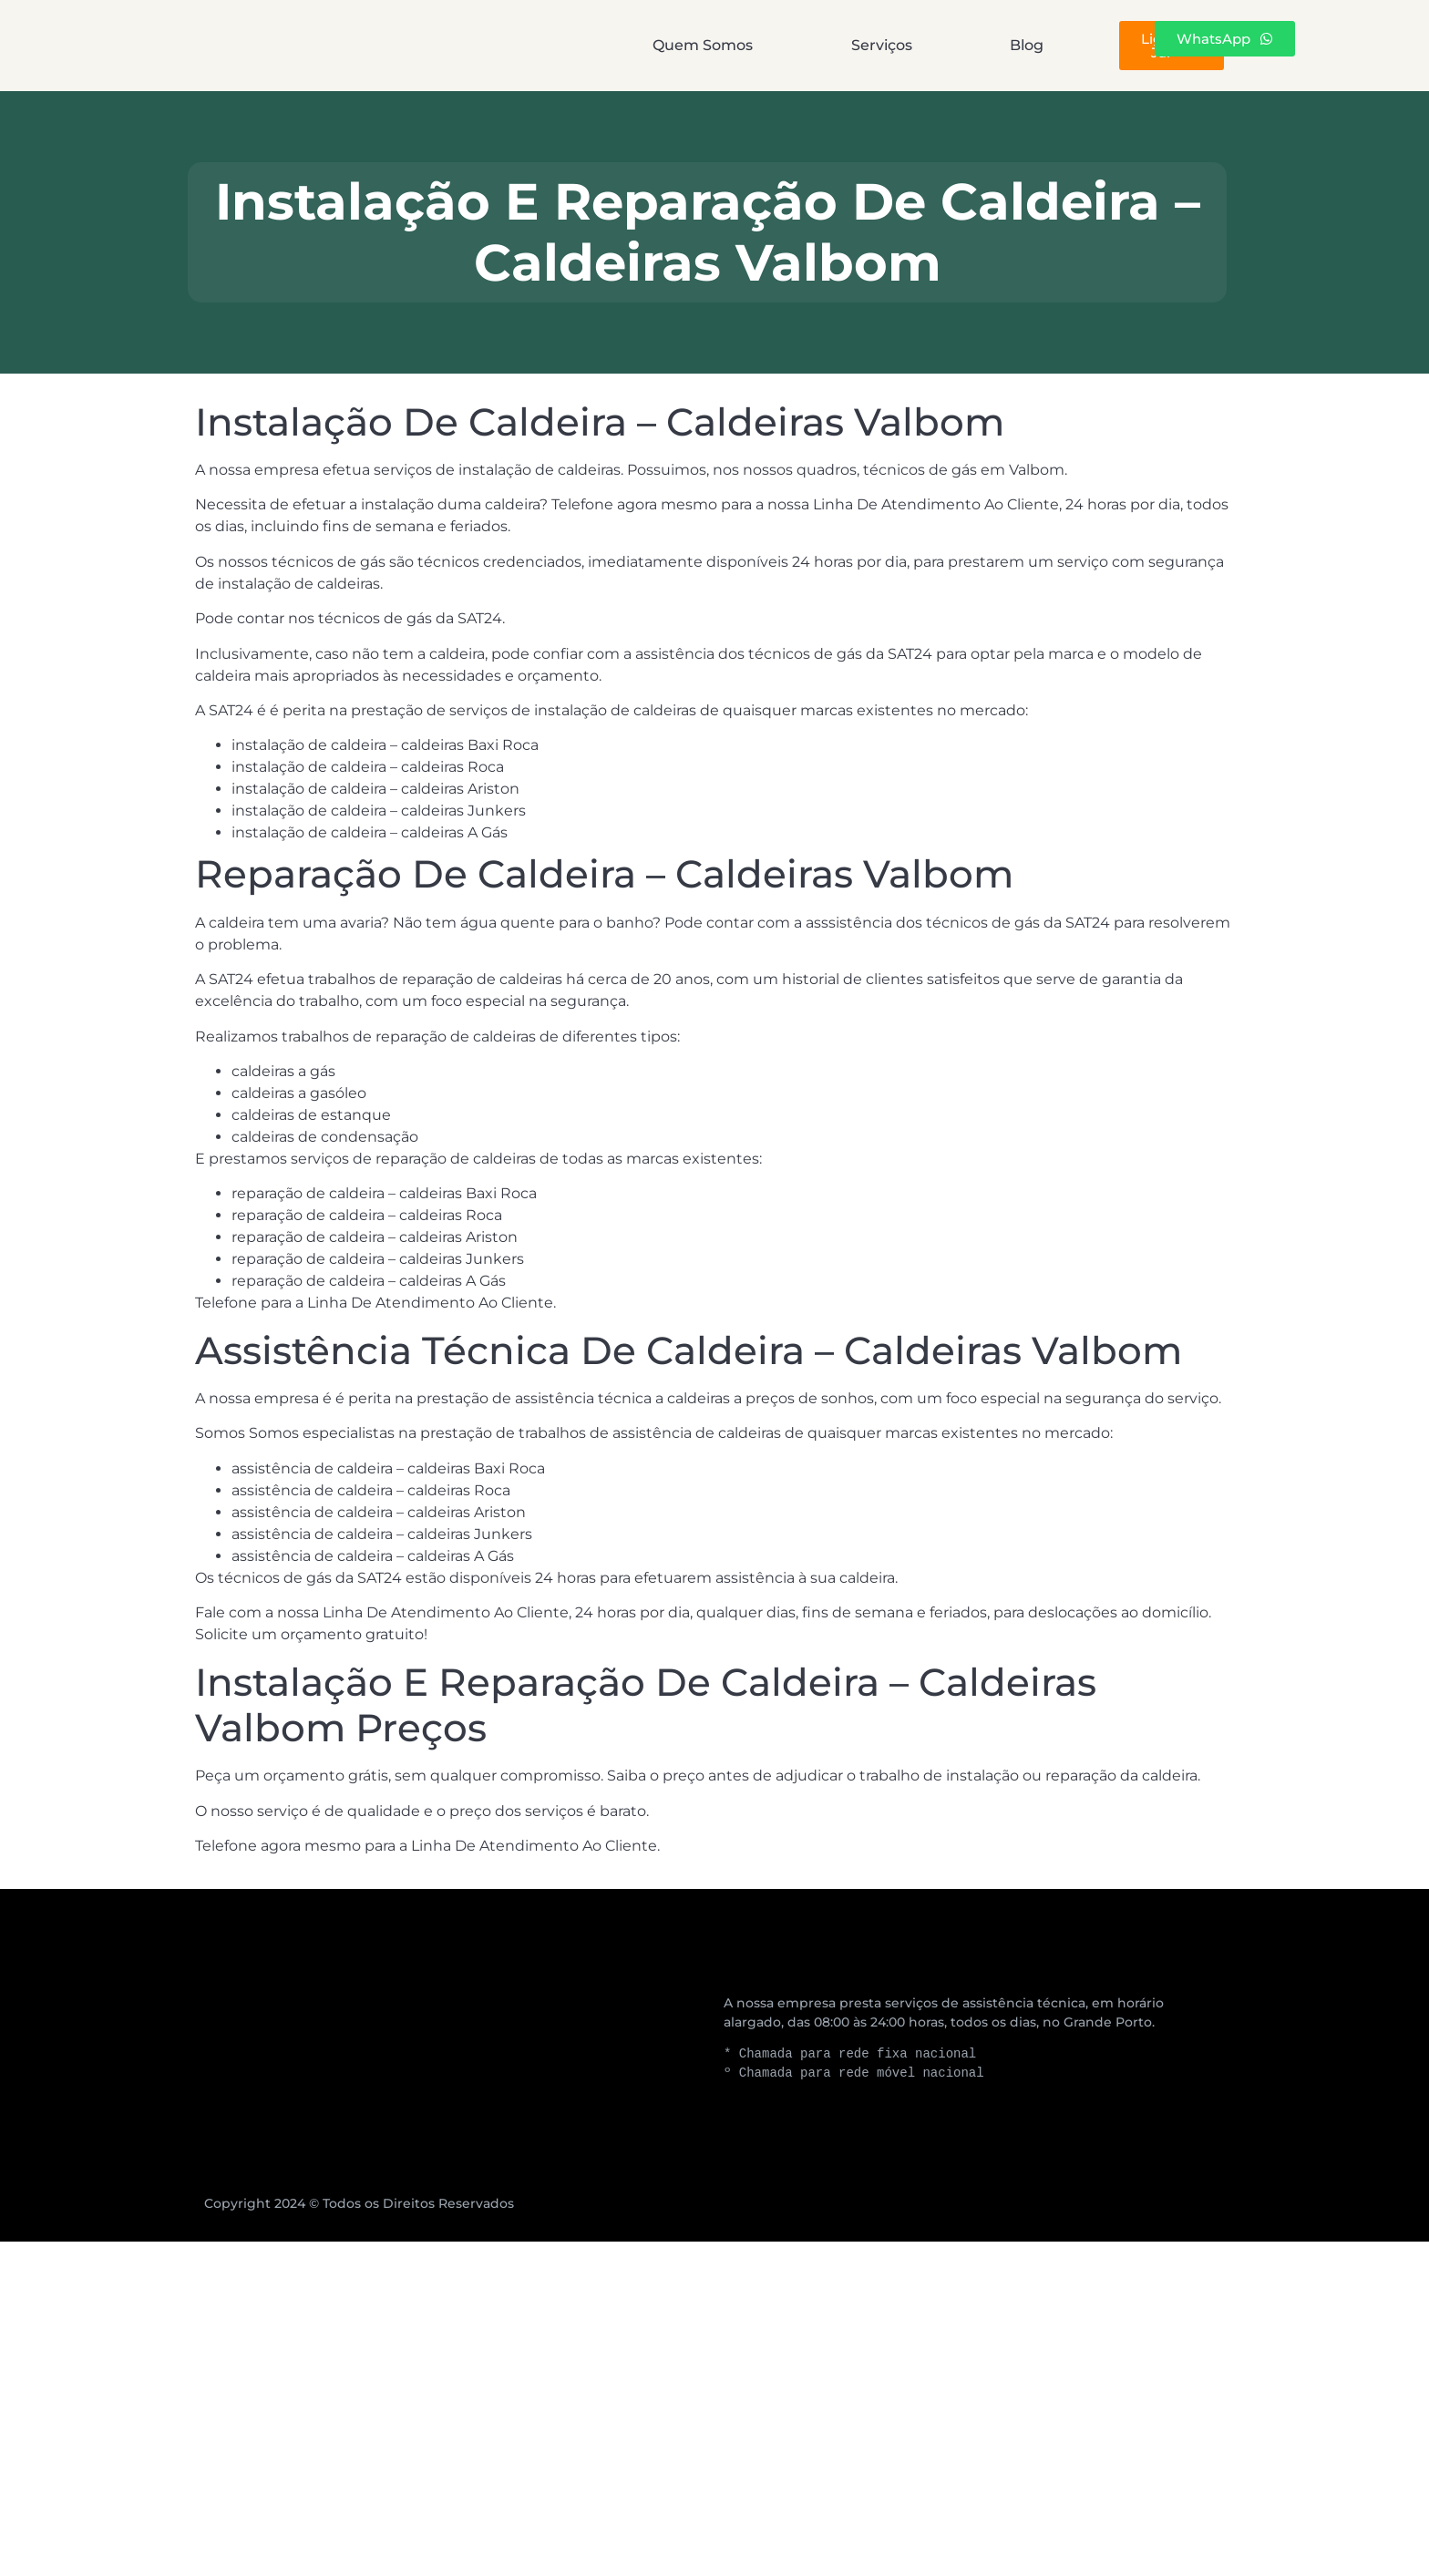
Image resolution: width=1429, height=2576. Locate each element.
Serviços (719, 45)
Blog (851, 45)
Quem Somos (555, 45)
